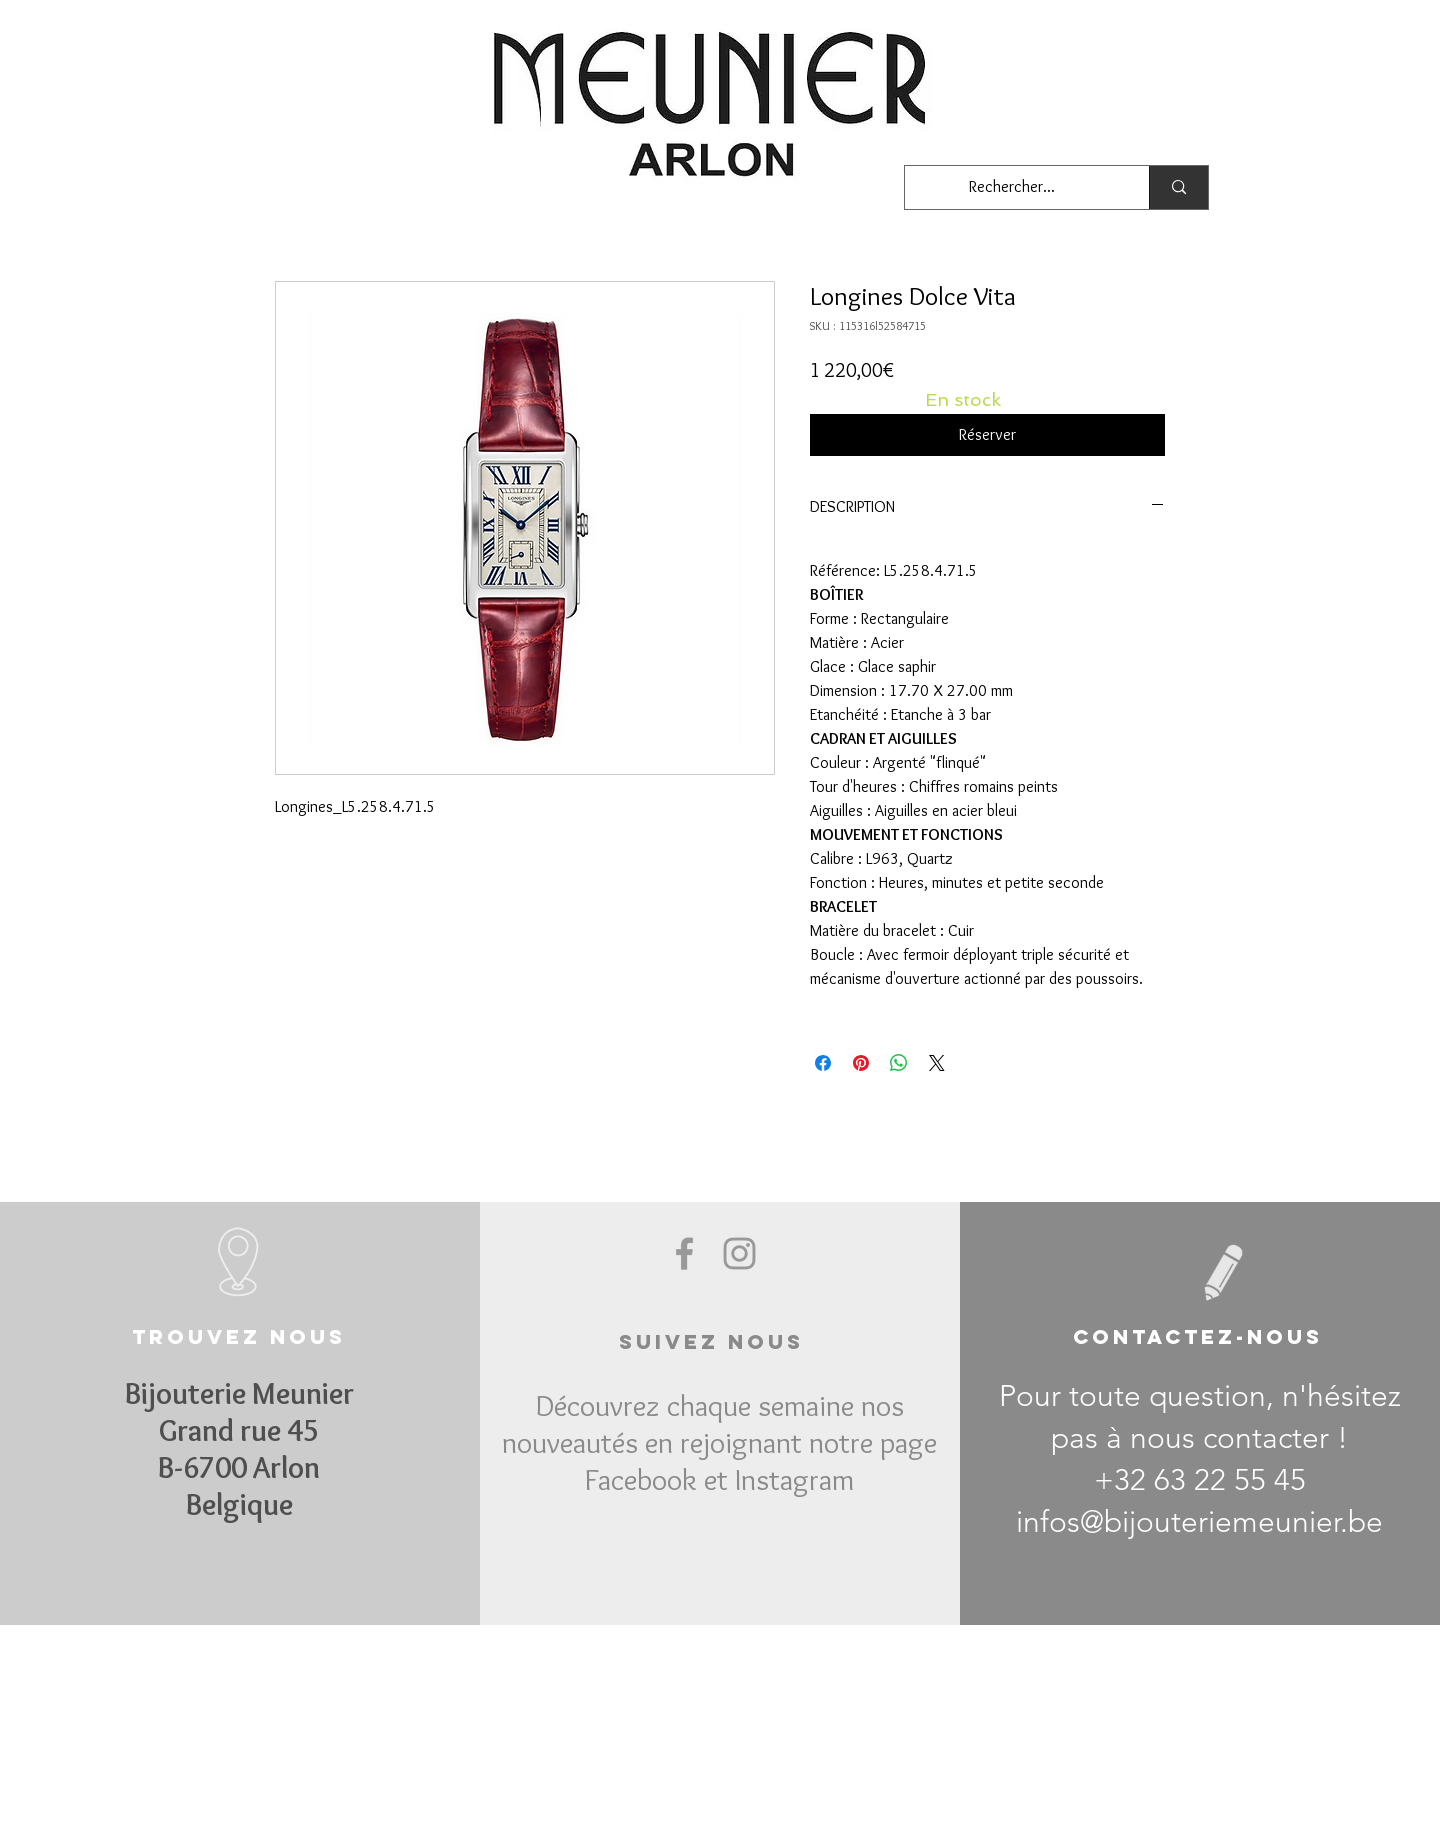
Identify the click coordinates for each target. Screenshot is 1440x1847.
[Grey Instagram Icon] (739, 1253)
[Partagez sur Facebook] (823, 1063)
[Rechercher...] (1012, 187)
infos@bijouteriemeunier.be (1199, 1522)
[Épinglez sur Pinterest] (861, 1063)
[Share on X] (937, 1063)
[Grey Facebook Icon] (684, 1253)
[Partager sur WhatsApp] (899, 1063)
